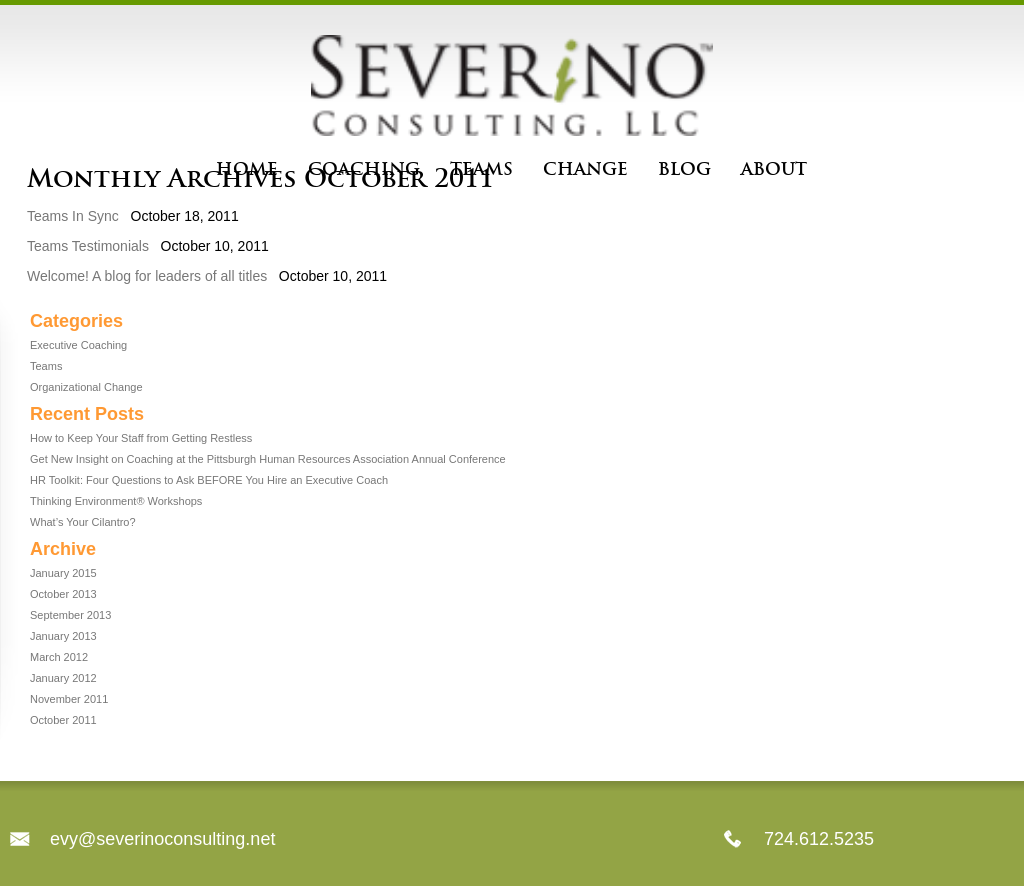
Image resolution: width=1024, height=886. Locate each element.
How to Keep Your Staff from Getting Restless (141, 438)
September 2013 (70, 615)
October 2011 (63, 720)
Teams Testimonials (88, 246)
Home (247, 169)
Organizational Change (86, 387)
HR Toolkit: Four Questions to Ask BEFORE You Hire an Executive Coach (209, 480)
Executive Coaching (78, 345)
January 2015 (63, 573)
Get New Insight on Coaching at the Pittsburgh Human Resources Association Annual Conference (268, 459)
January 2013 (63, 636)
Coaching (364, 169)
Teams (481, 169)
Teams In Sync (73, 216)
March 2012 (59, 657)
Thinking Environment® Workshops (116, 501)
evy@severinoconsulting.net (162, 839)
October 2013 (63, 594)
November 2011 (69, 699)
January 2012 (63, 678)
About (774, 169)
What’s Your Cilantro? (83, 522)
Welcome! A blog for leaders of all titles (147, 276)
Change (585, 169)
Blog (684, 169)
